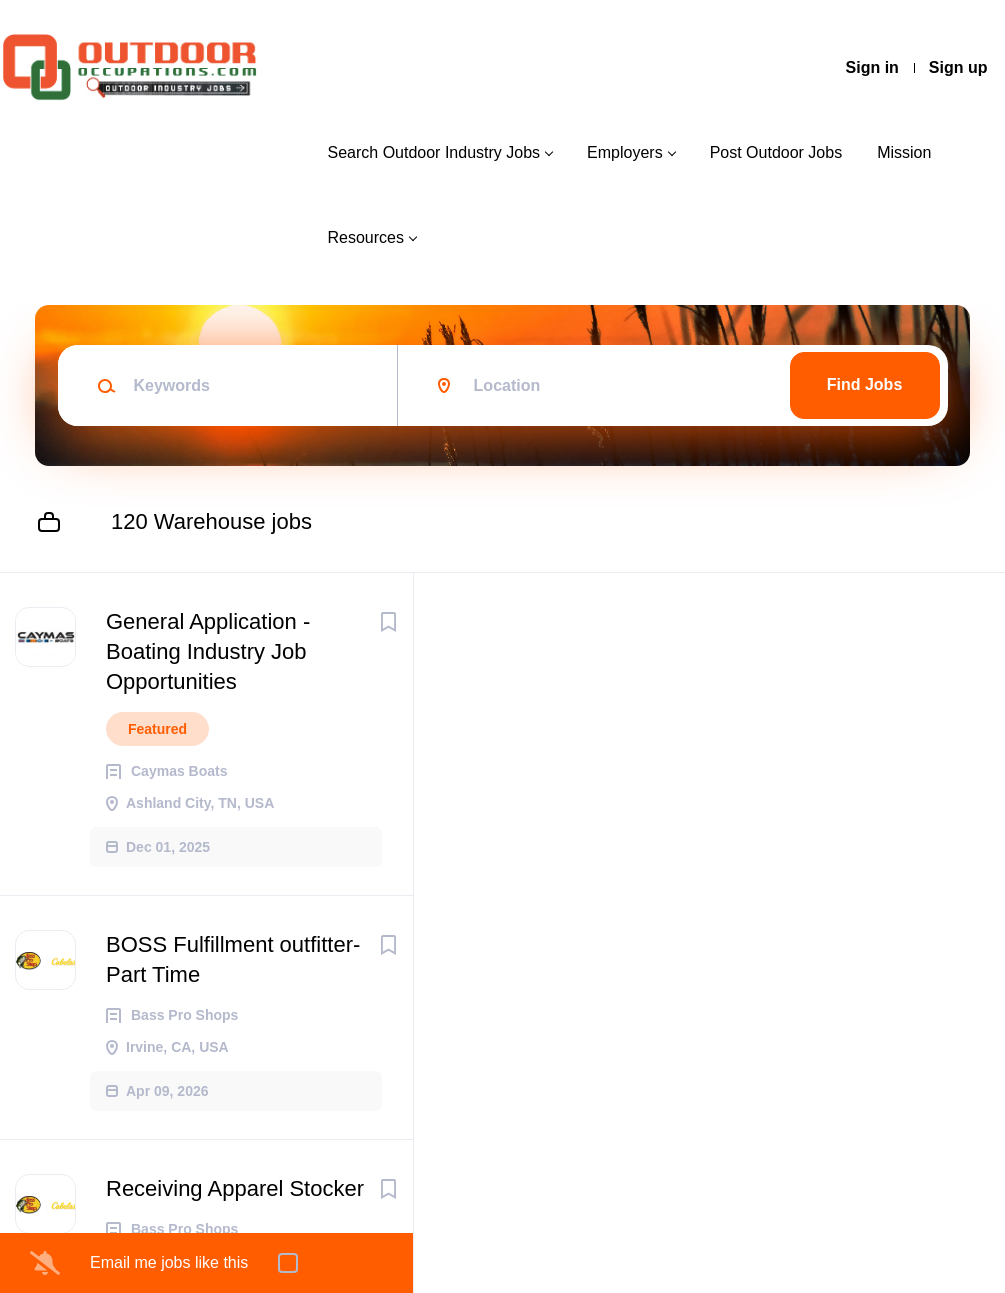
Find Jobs (865, 384)
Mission (904, 152)
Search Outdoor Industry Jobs (433, 152)
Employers (625, 152)
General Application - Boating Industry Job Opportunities (208, 651)
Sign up (958, 67)
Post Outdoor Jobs (776, 152)
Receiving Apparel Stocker (235, 1188)
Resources (365, 237)
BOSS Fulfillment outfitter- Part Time (233, 959)
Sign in (872, 67)
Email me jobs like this (169, 1262)
